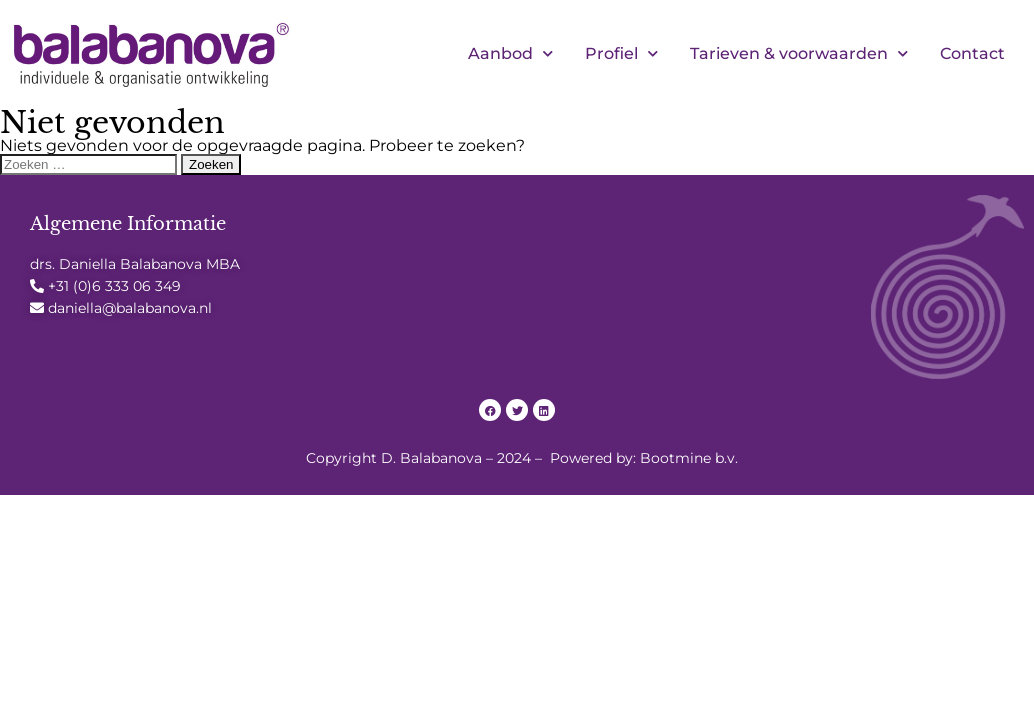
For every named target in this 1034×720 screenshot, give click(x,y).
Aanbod (510, 54)
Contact (972, 53)
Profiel (621, 54)
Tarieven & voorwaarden (799, 54)
